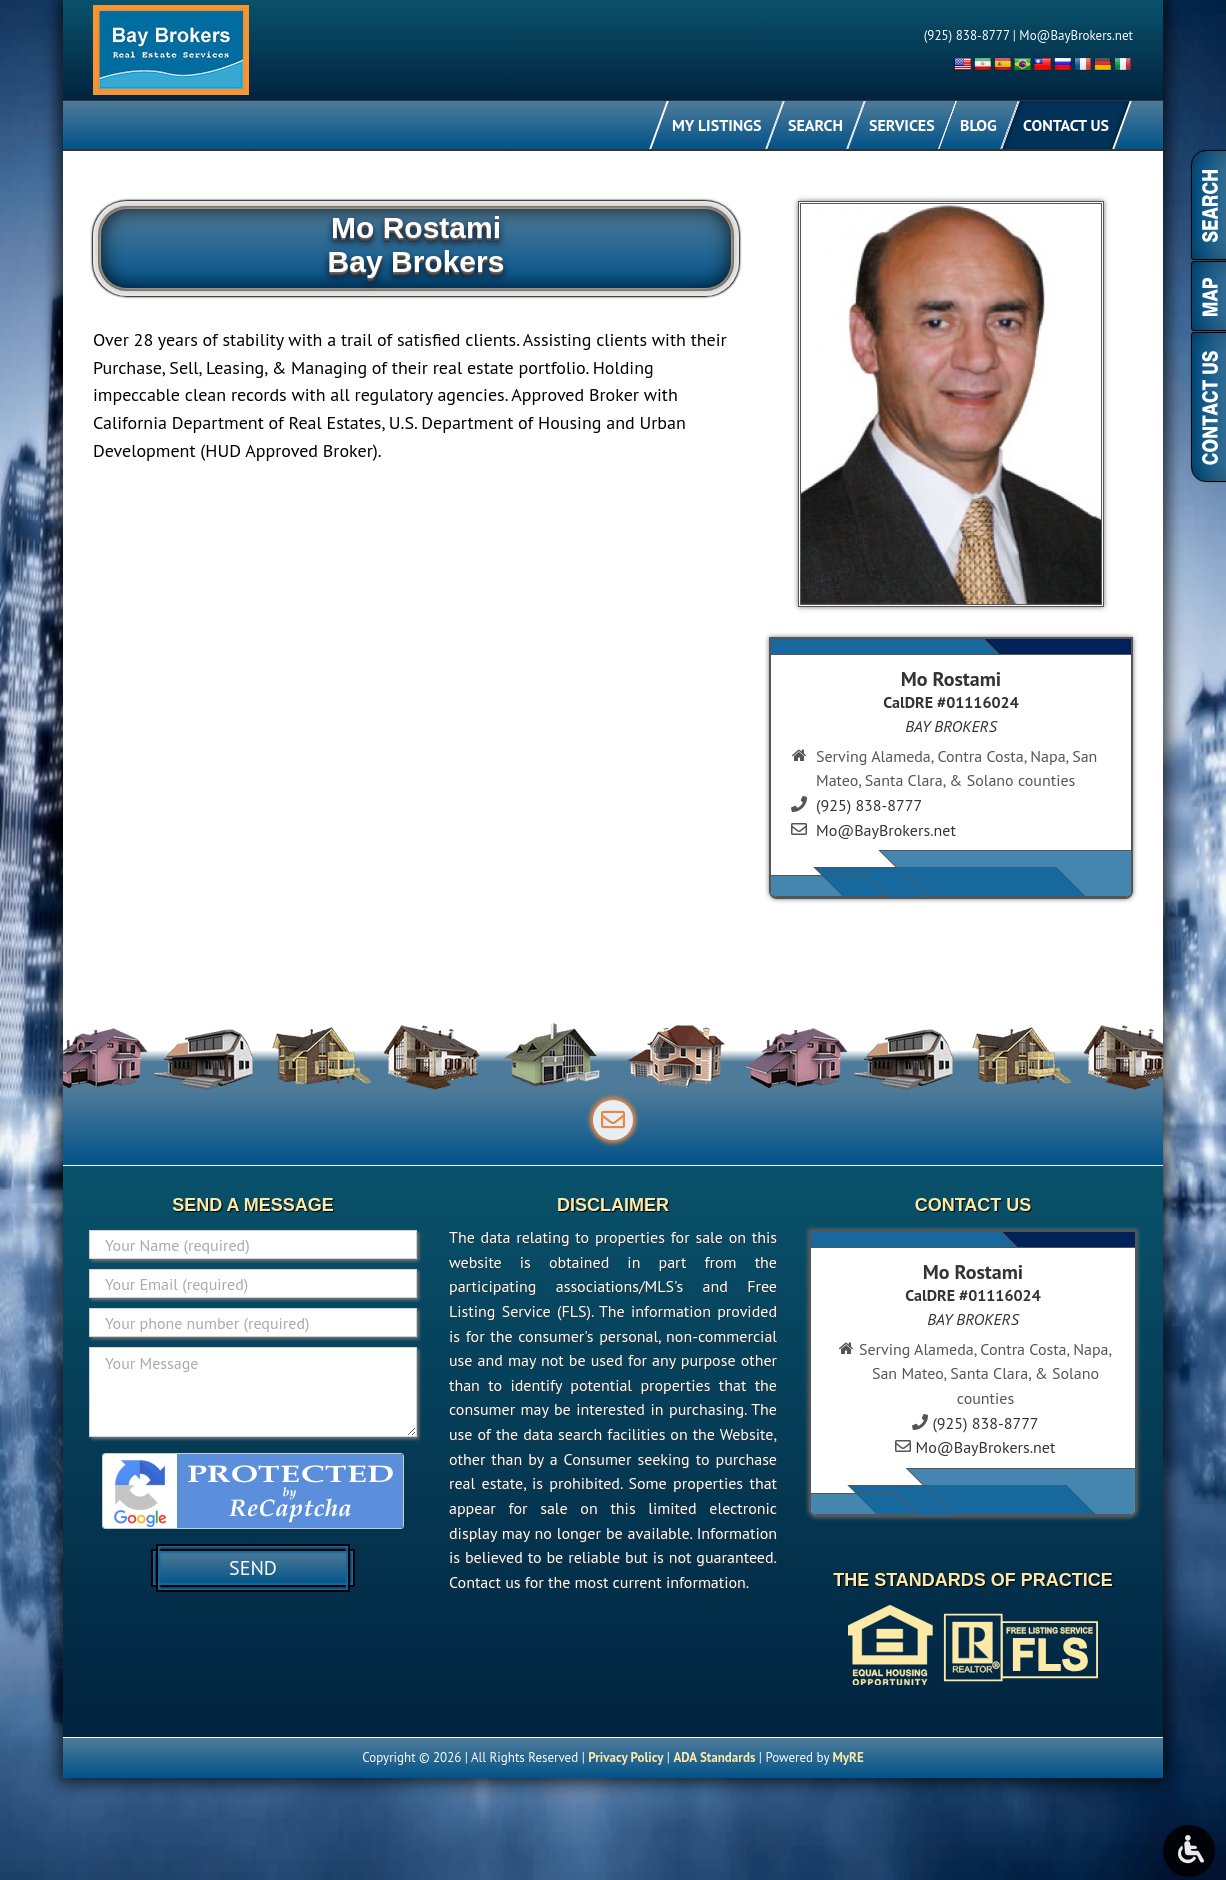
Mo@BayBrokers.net (1076, 35)
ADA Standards (714, 1757)
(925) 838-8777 (967, 35)
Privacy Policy (625, 1757)
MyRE (847, 1757)
